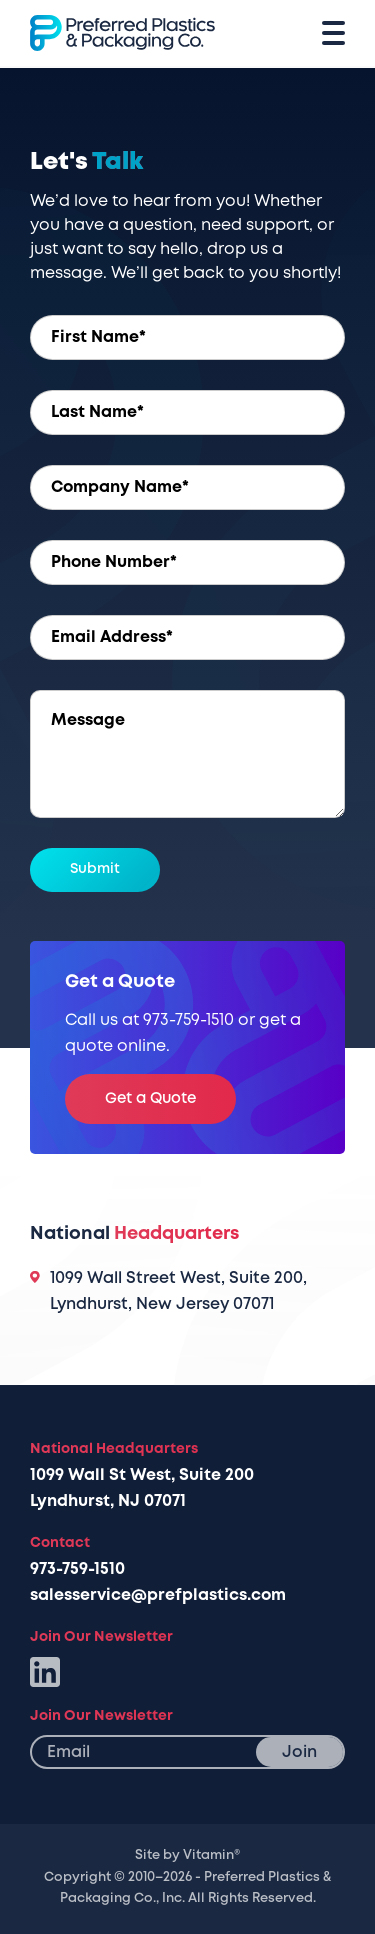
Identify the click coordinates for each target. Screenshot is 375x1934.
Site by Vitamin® (187, 1855)
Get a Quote (150, 1098)
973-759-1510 (77, 1569)
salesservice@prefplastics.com (158, 1595)
